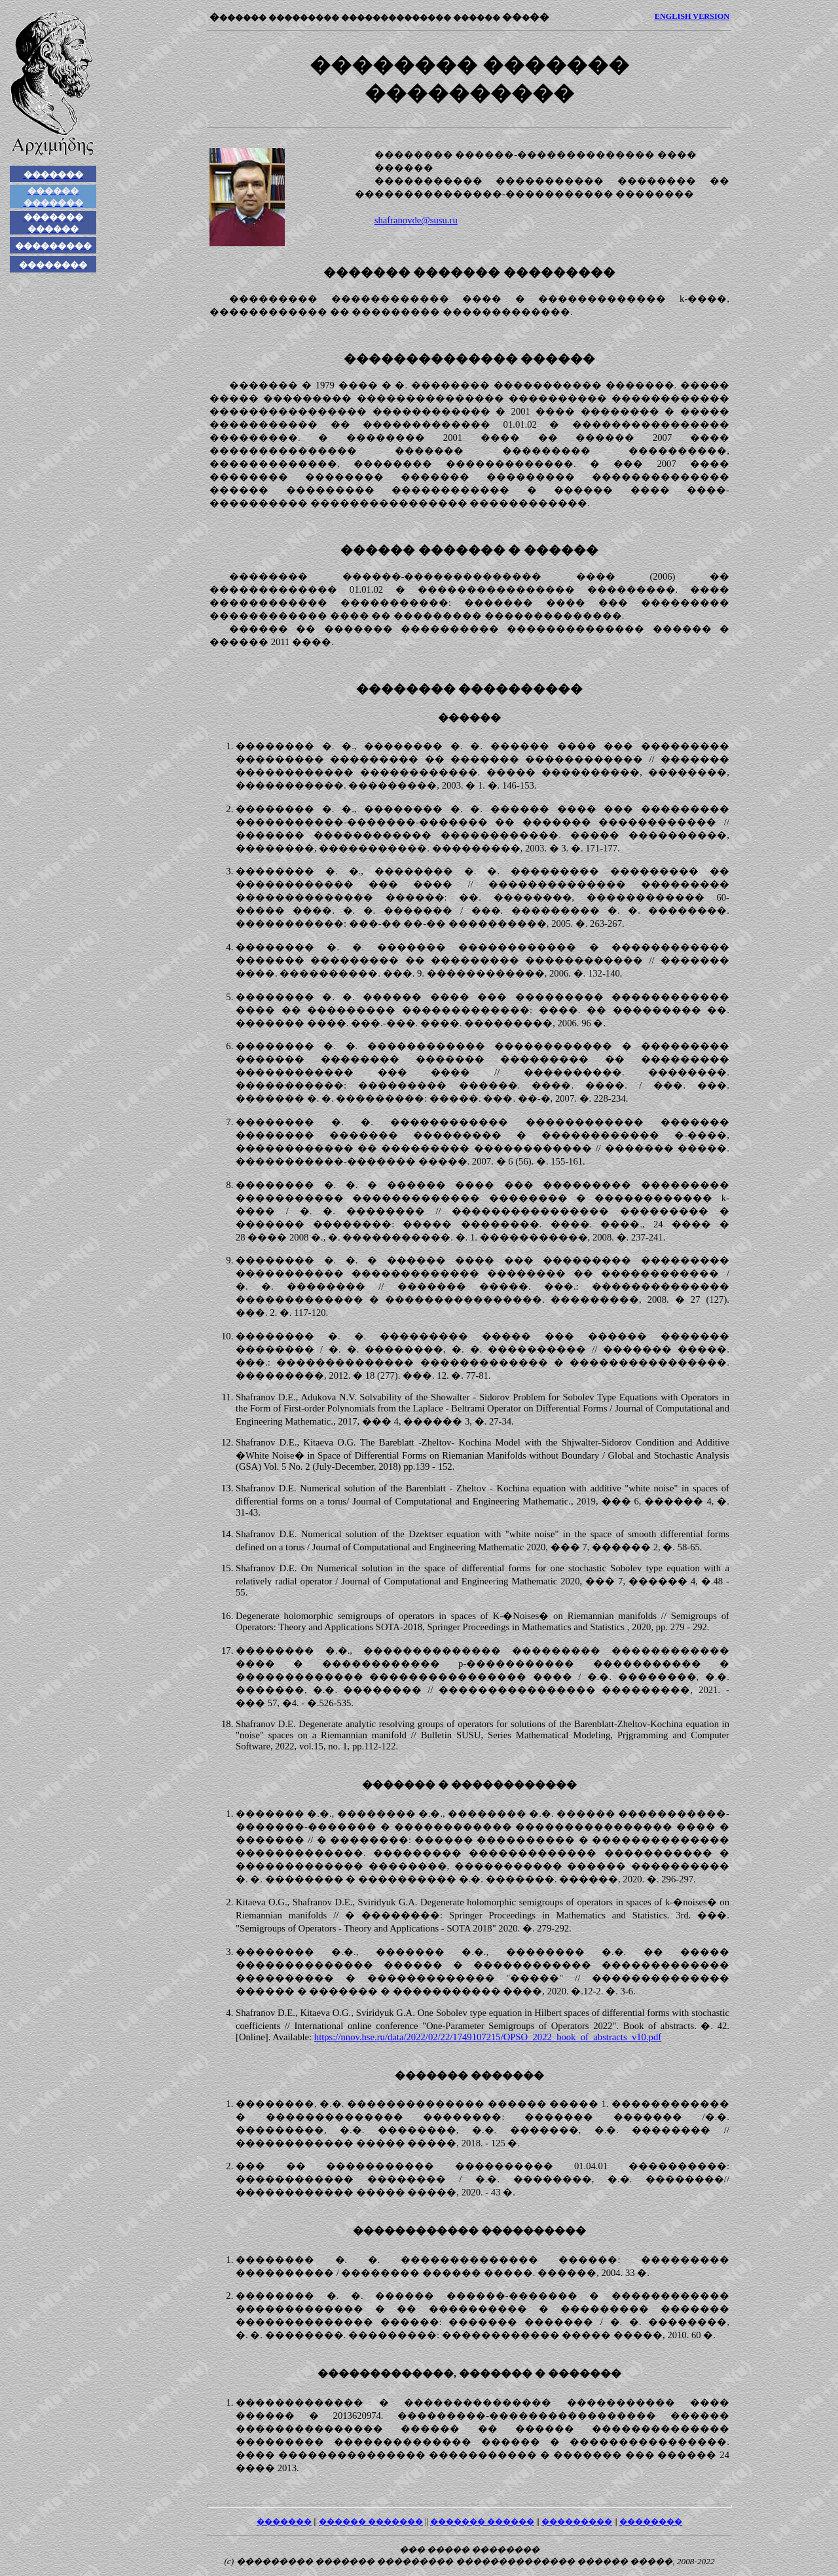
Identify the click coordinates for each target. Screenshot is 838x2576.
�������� (650, 2521)
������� (284, 2521)
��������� (576, 2521)
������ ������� (371, 2521)
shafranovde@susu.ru (416, 220)
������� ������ (482, 2521)
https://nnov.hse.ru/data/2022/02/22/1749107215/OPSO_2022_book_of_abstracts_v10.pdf (487, 2037)
